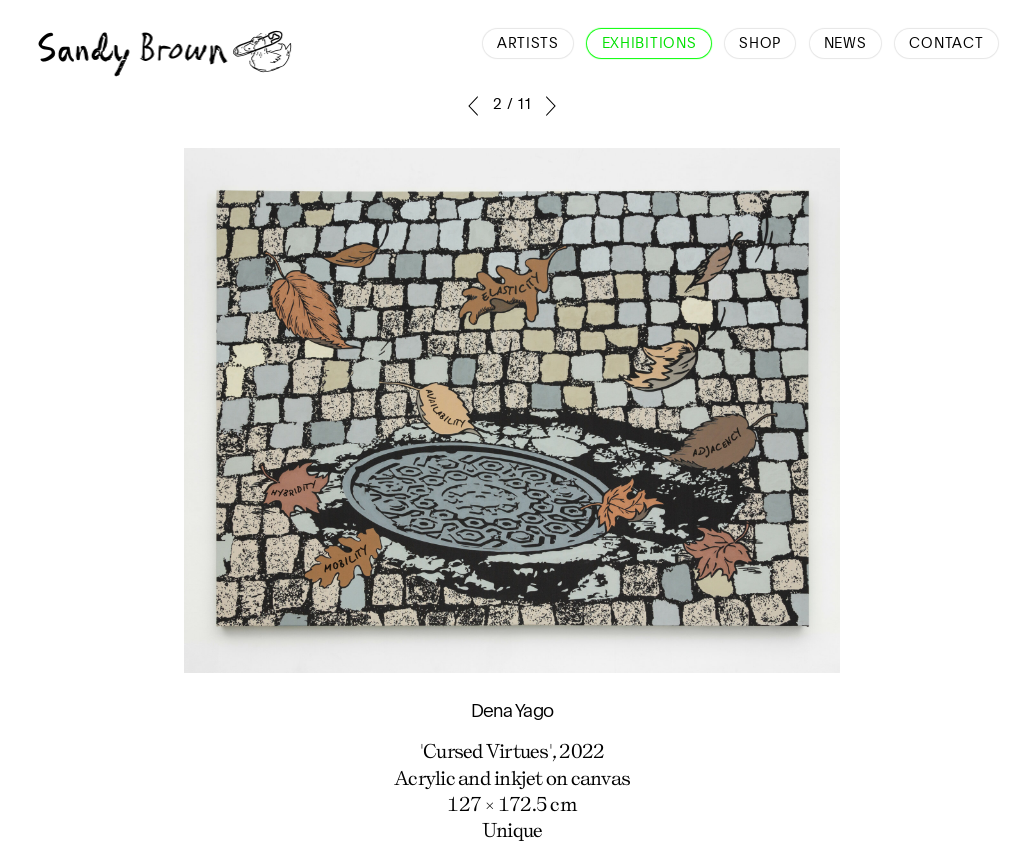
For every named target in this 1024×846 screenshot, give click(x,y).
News (845, 44)
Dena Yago (512, 712)
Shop (760, 44)
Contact (946, 44)
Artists (528, 44)
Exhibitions (649, 44)
